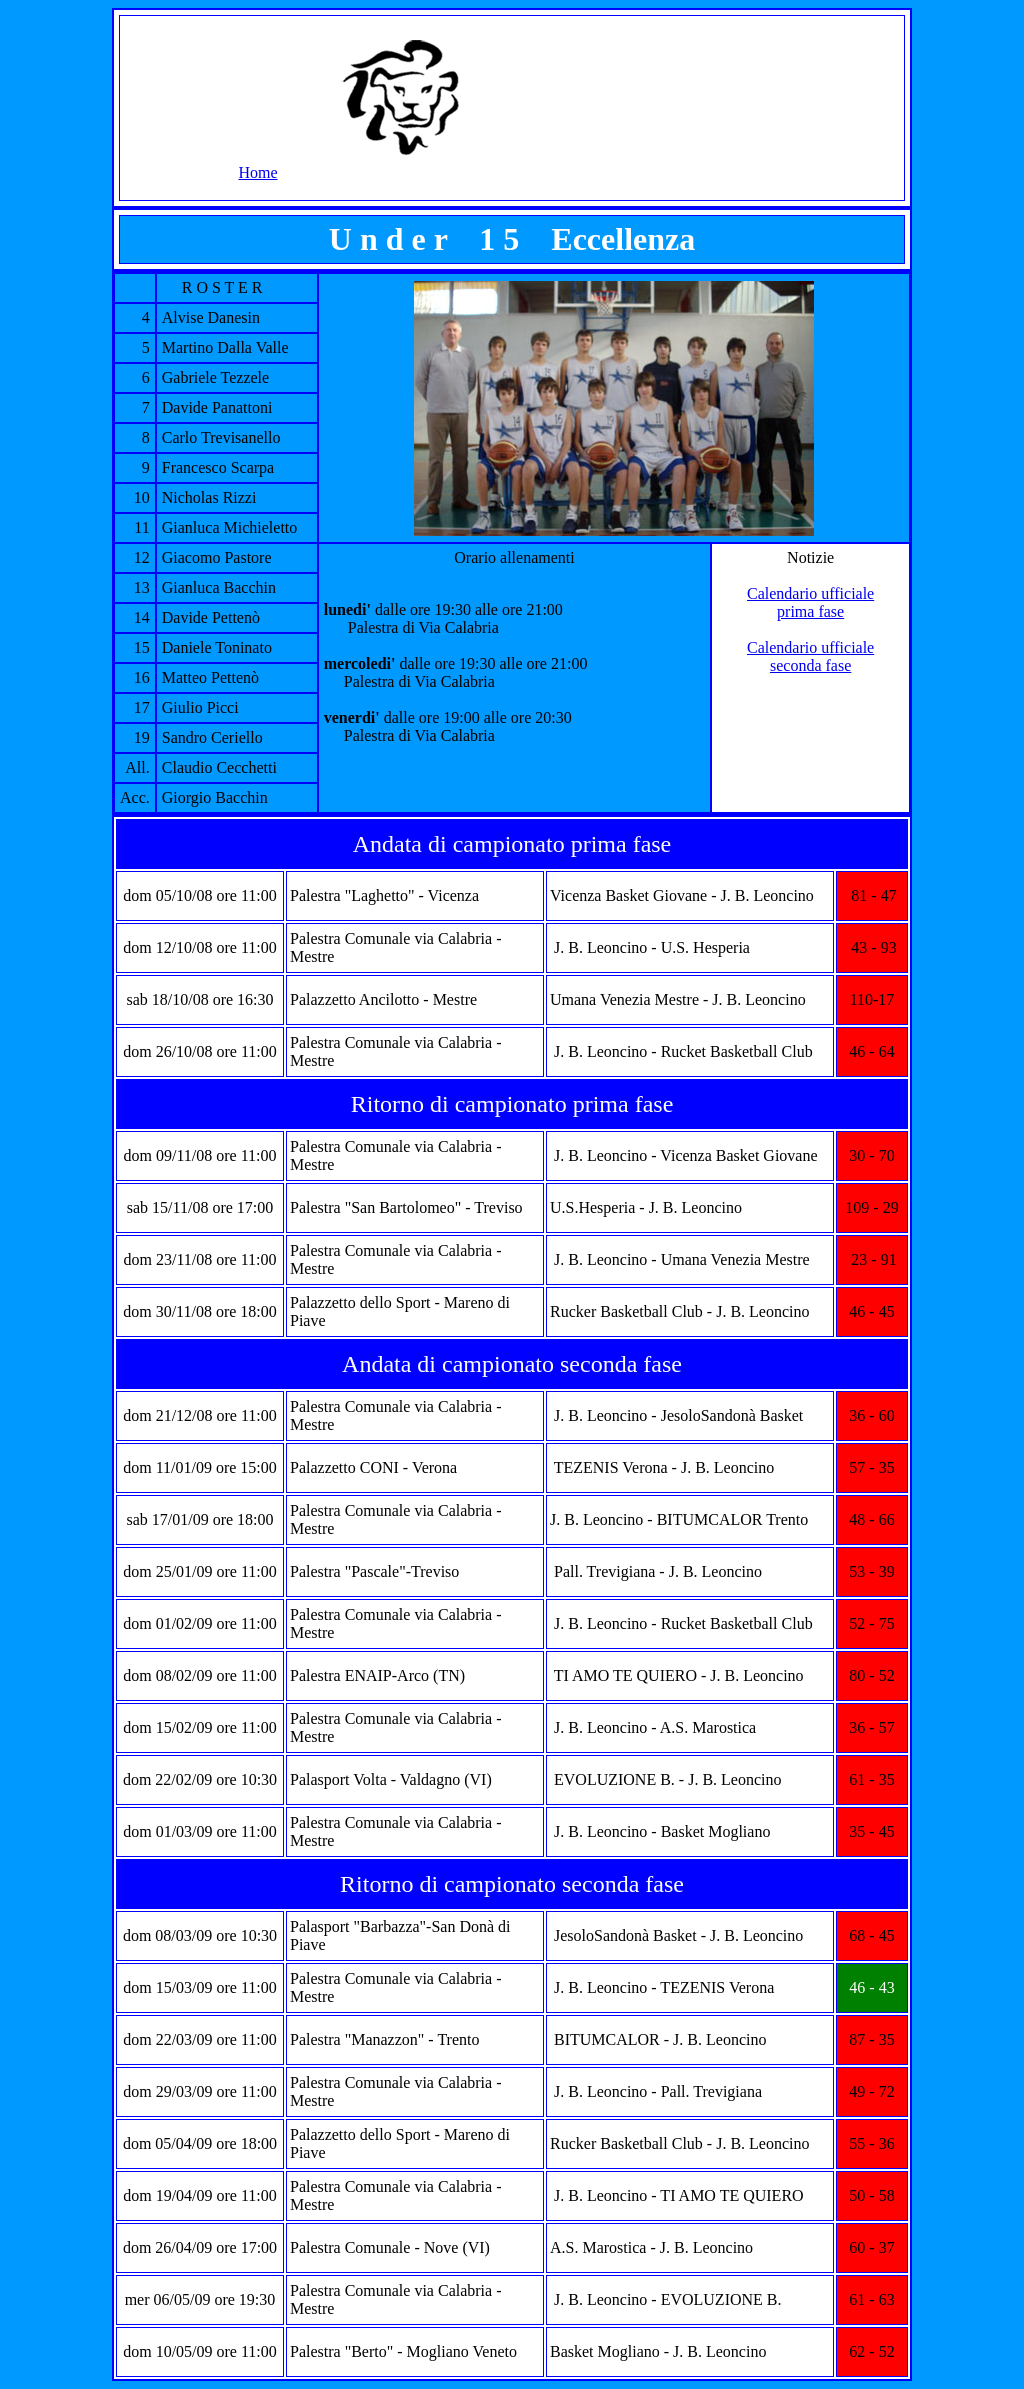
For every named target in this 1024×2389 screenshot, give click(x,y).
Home (257, 172)
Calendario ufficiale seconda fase (810, 656)
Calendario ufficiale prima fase (810, 602)
